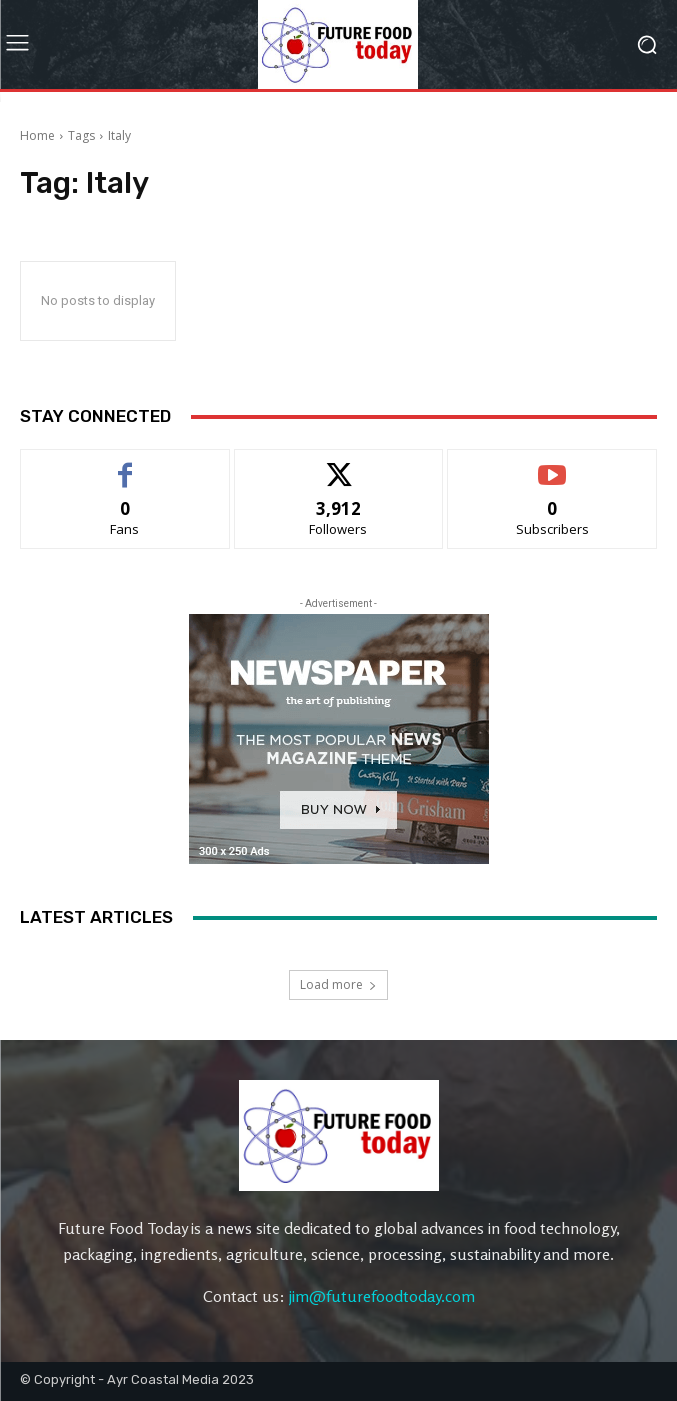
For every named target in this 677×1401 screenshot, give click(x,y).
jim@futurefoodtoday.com (382, 1296)
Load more (338, 984)
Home (37, 135)
